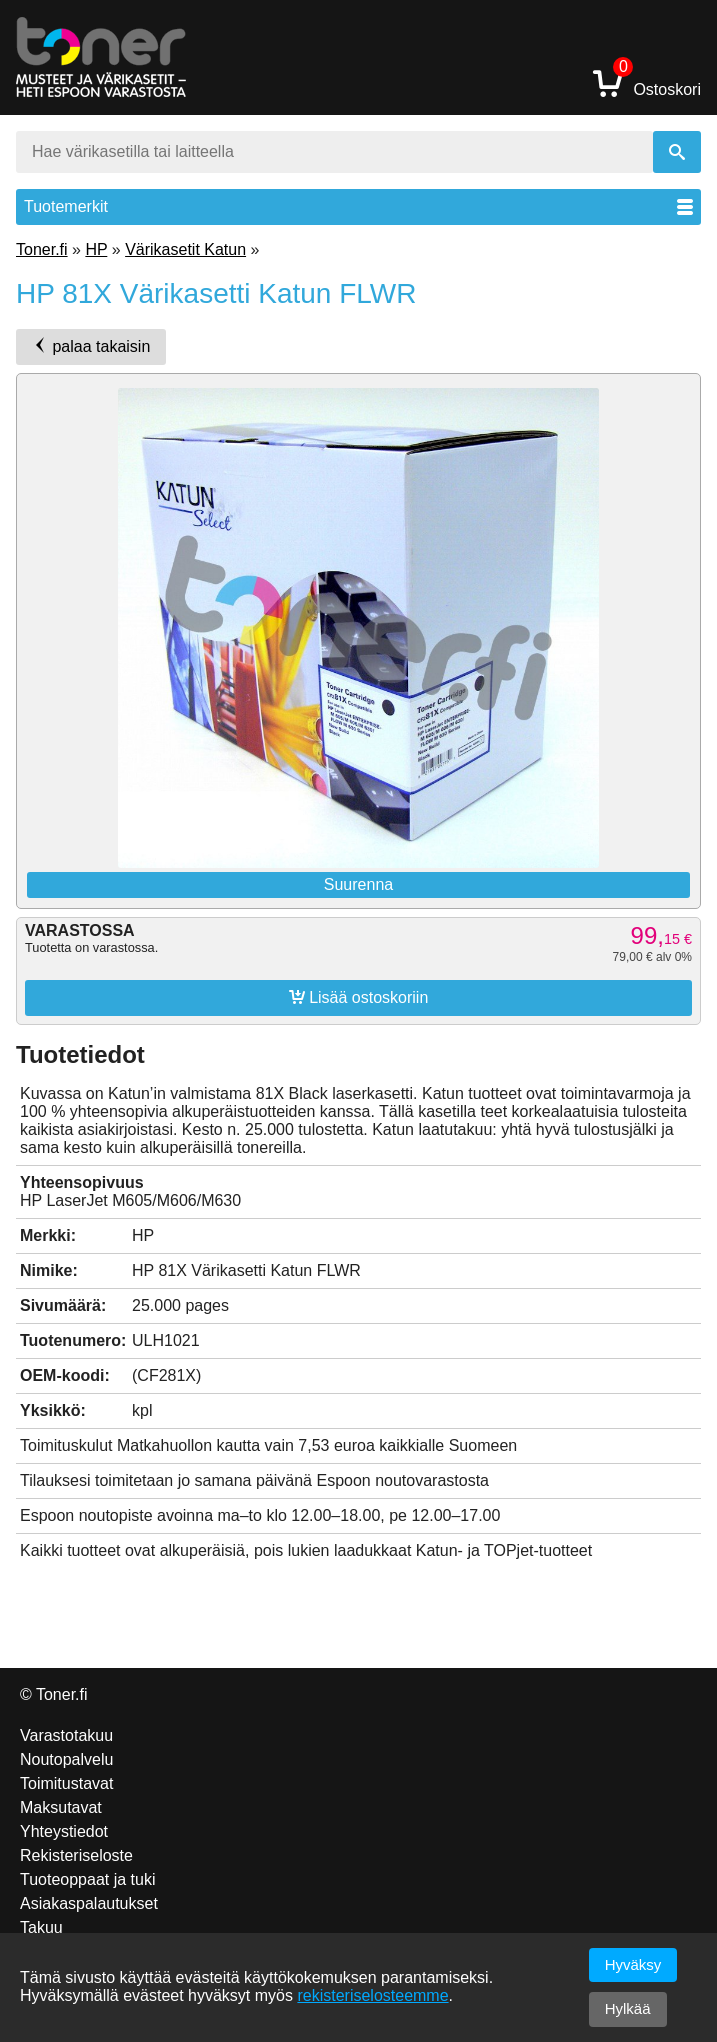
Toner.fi (42, 249)
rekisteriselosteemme (372, 1995)
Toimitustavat (66, 1783)
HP (96, 249)
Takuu (41, 1927)
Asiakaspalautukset (89, 1903)
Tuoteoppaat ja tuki (88, 1879)
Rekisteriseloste (76, 1855)
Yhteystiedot (64, 1831)
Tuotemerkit (358, 206)
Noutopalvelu (66, 1759)
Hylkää (628, 2008)
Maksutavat (61, 1807)
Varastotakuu (66, 1735)
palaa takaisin (91, 346)
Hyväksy (633, 1964)
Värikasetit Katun (185, 249)
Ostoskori (647, 82)
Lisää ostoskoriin (359, 997)
